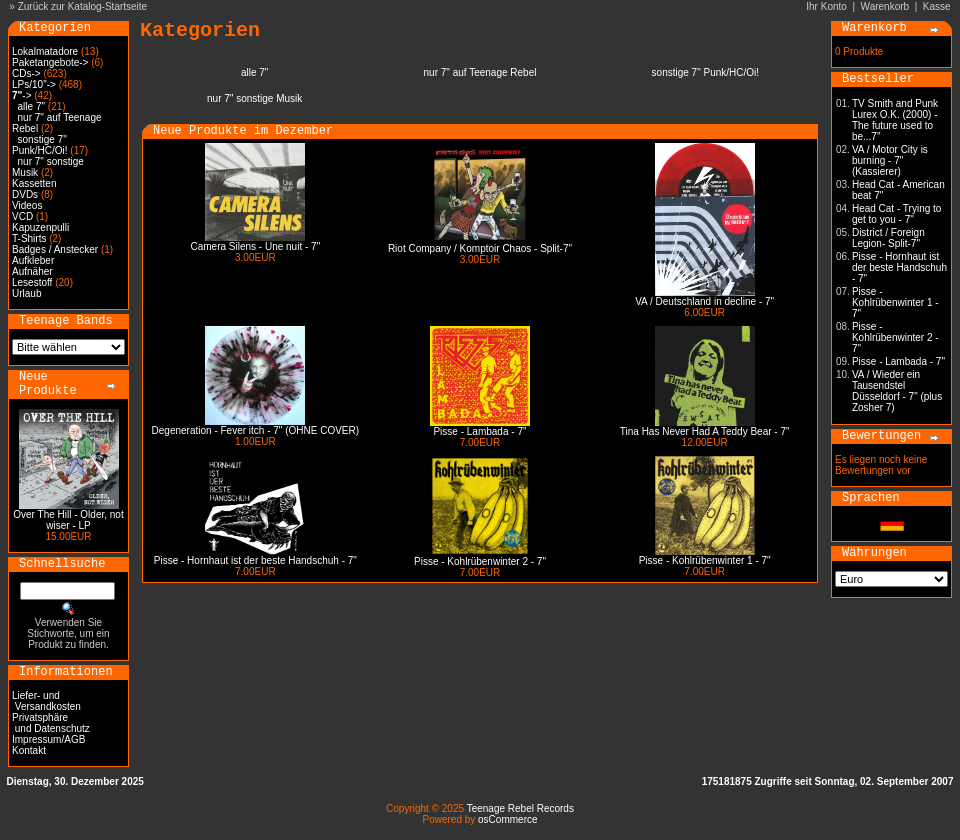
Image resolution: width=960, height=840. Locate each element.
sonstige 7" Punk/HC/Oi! (40, 145)
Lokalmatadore (45, 51)
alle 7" (31, 106)
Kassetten (34, 183)
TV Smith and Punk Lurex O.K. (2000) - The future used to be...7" (895, 120)
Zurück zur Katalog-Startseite (83, 6)
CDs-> (26, 73)
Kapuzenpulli (40, 227)
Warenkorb (885, 6)
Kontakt (29, 750)
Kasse (937, 6)
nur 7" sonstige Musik (254, 98)
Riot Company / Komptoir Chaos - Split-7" (480, 248)
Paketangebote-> (50, 62)
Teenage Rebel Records (520, 808)
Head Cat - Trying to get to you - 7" (896, 214)
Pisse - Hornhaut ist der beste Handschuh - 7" (255, 560)
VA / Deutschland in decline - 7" (704, 301)
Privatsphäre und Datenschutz (51, 723)
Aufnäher (32, 271)
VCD (22, 216)
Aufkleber (33, 260)
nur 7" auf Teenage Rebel (480, 72)
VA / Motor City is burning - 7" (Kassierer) (890, 160)
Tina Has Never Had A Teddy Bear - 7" (705, 431)
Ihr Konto (826, 6)
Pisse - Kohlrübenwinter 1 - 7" (705, 560)
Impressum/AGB (48, 739)
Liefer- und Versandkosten (46, 701)
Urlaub (26, 293)
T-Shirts (29, 238)
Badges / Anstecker (55, 249)
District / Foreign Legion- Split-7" (888, 238)
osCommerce (507, 819)
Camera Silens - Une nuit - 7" (255, 246)
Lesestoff (32, 282)
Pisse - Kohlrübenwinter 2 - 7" (480, 561)
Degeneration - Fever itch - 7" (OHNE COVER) (256, 430)
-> (21, 95)
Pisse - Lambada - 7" (479, 431)
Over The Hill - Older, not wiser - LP (68, 520)
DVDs (25, 194)
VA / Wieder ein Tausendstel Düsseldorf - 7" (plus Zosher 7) (897, 391)
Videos (27, 205)
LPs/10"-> (34, 84)
